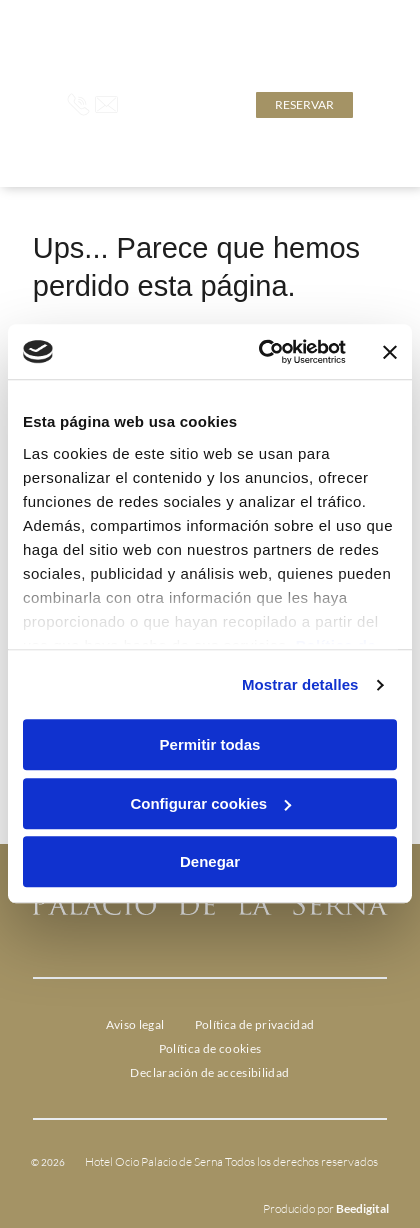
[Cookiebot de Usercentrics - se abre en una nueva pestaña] (262, 352)
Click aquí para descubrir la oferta (243, 50)
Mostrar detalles (300, 684)
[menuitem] (135, 1025)
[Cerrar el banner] (390, 352)
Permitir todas (210, 745)
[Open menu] (374, 105)
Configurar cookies (210, 803)
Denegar (210, 862)
